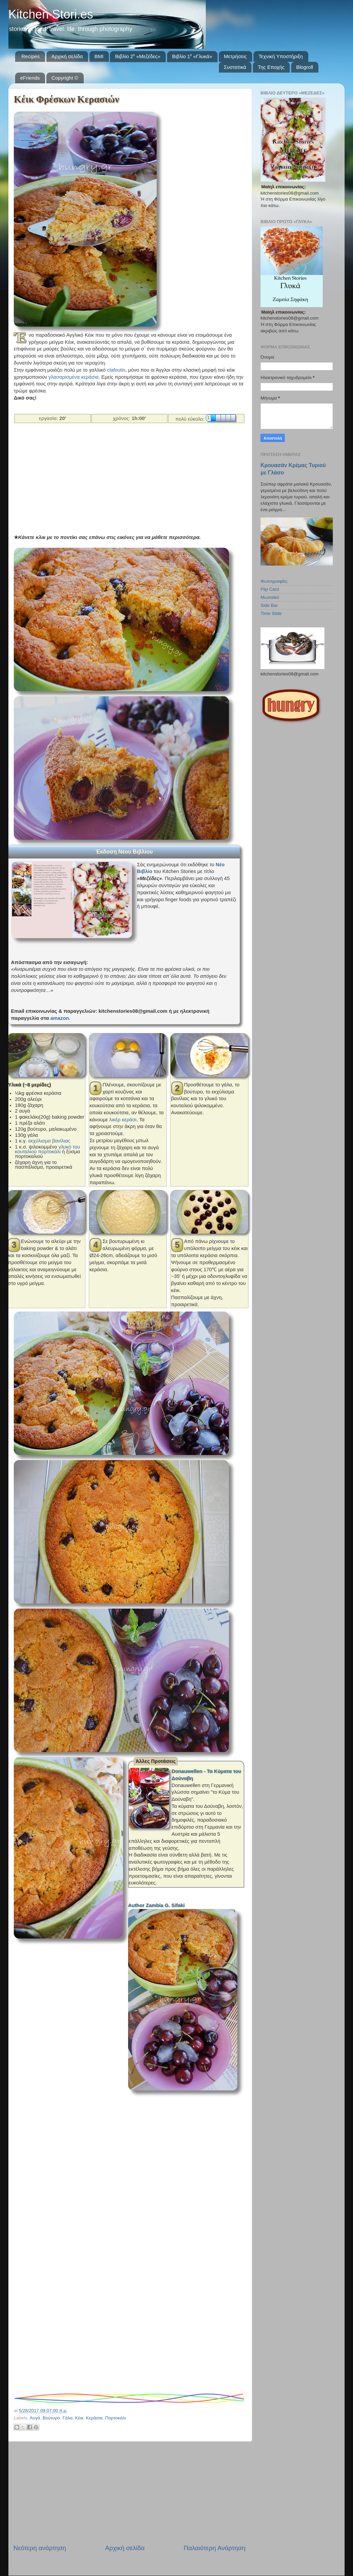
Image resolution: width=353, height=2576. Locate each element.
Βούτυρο (51, 2417)
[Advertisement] (127, 478)
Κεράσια (94, 2417)
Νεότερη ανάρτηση (39, 2547)
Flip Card (270, 589)
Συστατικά (235, 67)
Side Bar (269, 605)
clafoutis (116, 370)
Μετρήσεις (235, 56)
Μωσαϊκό (270, 597)
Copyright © (64, 78)
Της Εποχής (271, 67)
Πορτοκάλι (115, 2417)
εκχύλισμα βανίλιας (49, 1141)
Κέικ (79, 2417)
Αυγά (35, 2417)
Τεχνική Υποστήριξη (281, 56)
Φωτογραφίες (274, 581)
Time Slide (271, 613)
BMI (99, 56)
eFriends (30, 78)
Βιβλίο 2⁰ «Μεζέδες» (137, 56)
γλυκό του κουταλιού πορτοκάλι (47, 1149)
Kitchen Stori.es (50, 14)
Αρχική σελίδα (67, 56)
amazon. (60, 1018)
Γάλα (68, 2417)
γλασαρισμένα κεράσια (73, 377)
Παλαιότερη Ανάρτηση (214, 2547)
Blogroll (304, 67)
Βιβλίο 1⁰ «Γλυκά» (192, 56)
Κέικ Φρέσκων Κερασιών (66, 99)
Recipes (31, 56)
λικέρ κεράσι (122, 1119)
